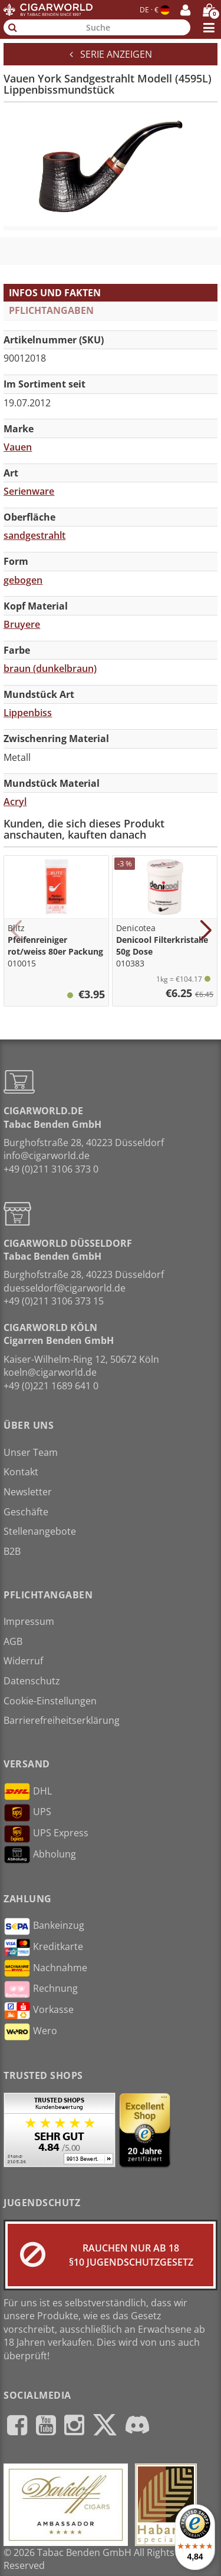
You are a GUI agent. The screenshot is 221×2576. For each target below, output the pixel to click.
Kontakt (21, 1471)
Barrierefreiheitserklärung (62, 1720)
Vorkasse (39, 2010)
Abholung (40, 1854)
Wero (30, 2031)
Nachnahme (45, 1968)
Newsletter (28, 1491)
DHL (28, 1791)
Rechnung (41, 1989)
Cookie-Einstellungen (50, 1700)
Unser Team (31, 1452)
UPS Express (46, 1834)
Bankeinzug (44, 1926)
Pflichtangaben (51, 310)
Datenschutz (32, 1680)
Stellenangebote (40, 1531)
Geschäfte (26, 1511)
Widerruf (23, 1660)
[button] (15, 931)
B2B (12, 1551)
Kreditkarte (43, 1947)
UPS (27, 1812)
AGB (13, 1641)
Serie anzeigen (111, 54)
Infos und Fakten (55, 292)
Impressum (29, 1621)
